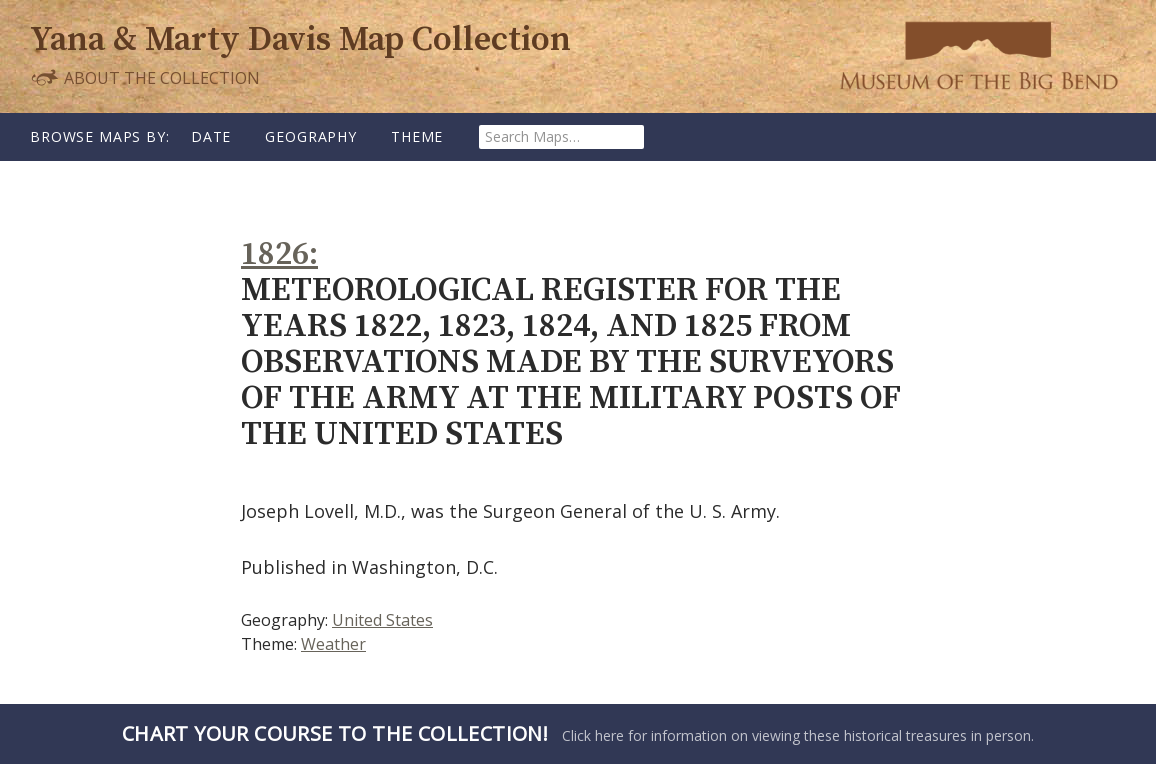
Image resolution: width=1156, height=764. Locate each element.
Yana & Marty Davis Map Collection (300, 40)
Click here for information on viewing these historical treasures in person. (578, 733)
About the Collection (145, 77)
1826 (275, 254)
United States (382, 620)
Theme (417, 136)
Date (211, 136)
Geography (311, 136)
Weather (333, 644)
